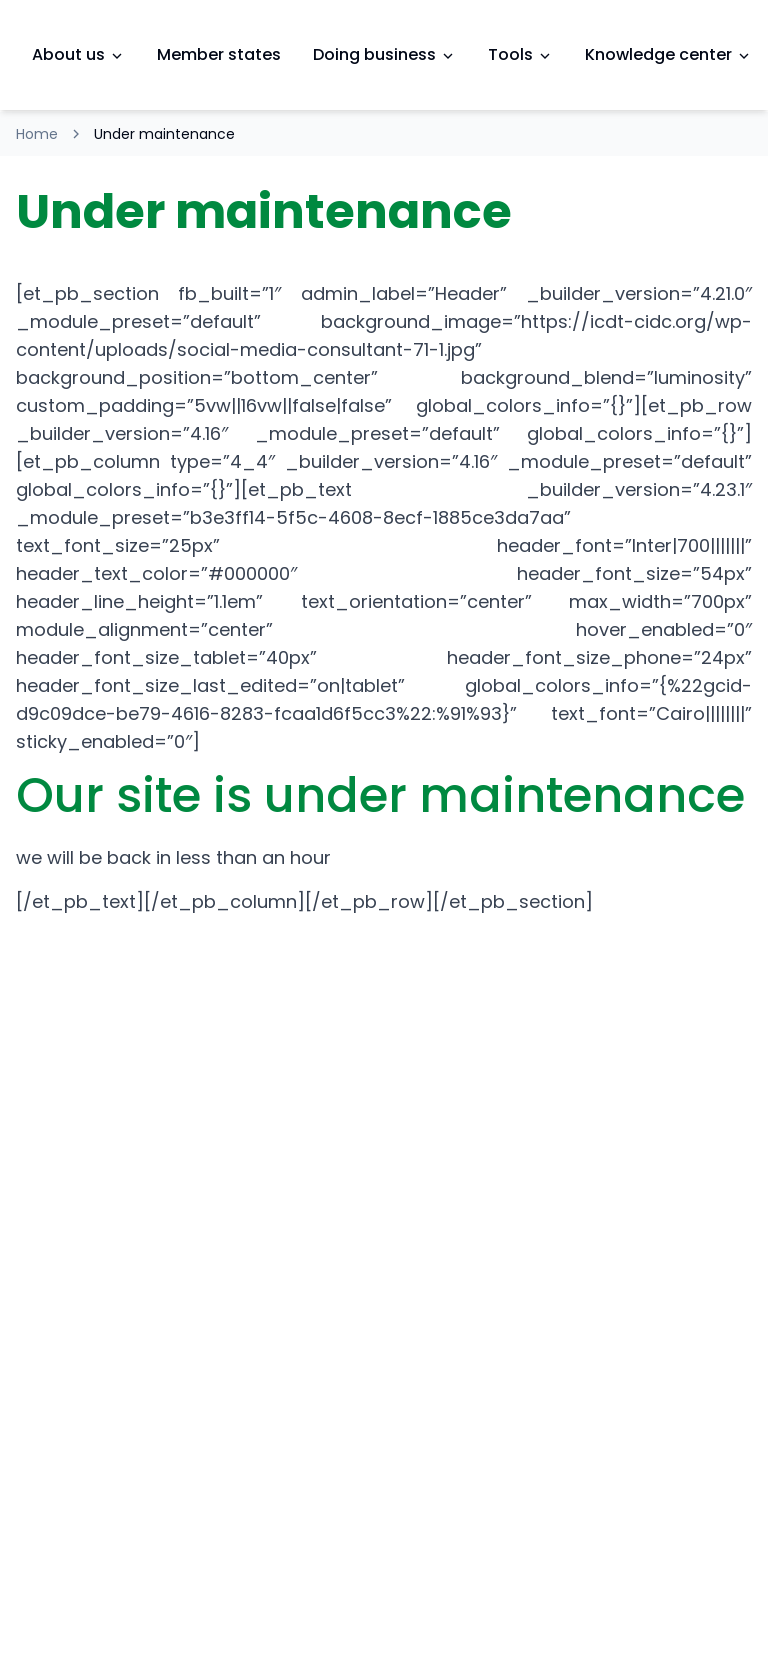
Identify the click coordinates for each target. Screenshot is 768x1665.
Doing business (384, 54)
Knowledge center (668, 54)
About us (78, 54)
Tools (520, 54)
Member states (219, 54)
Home (37, 134)
